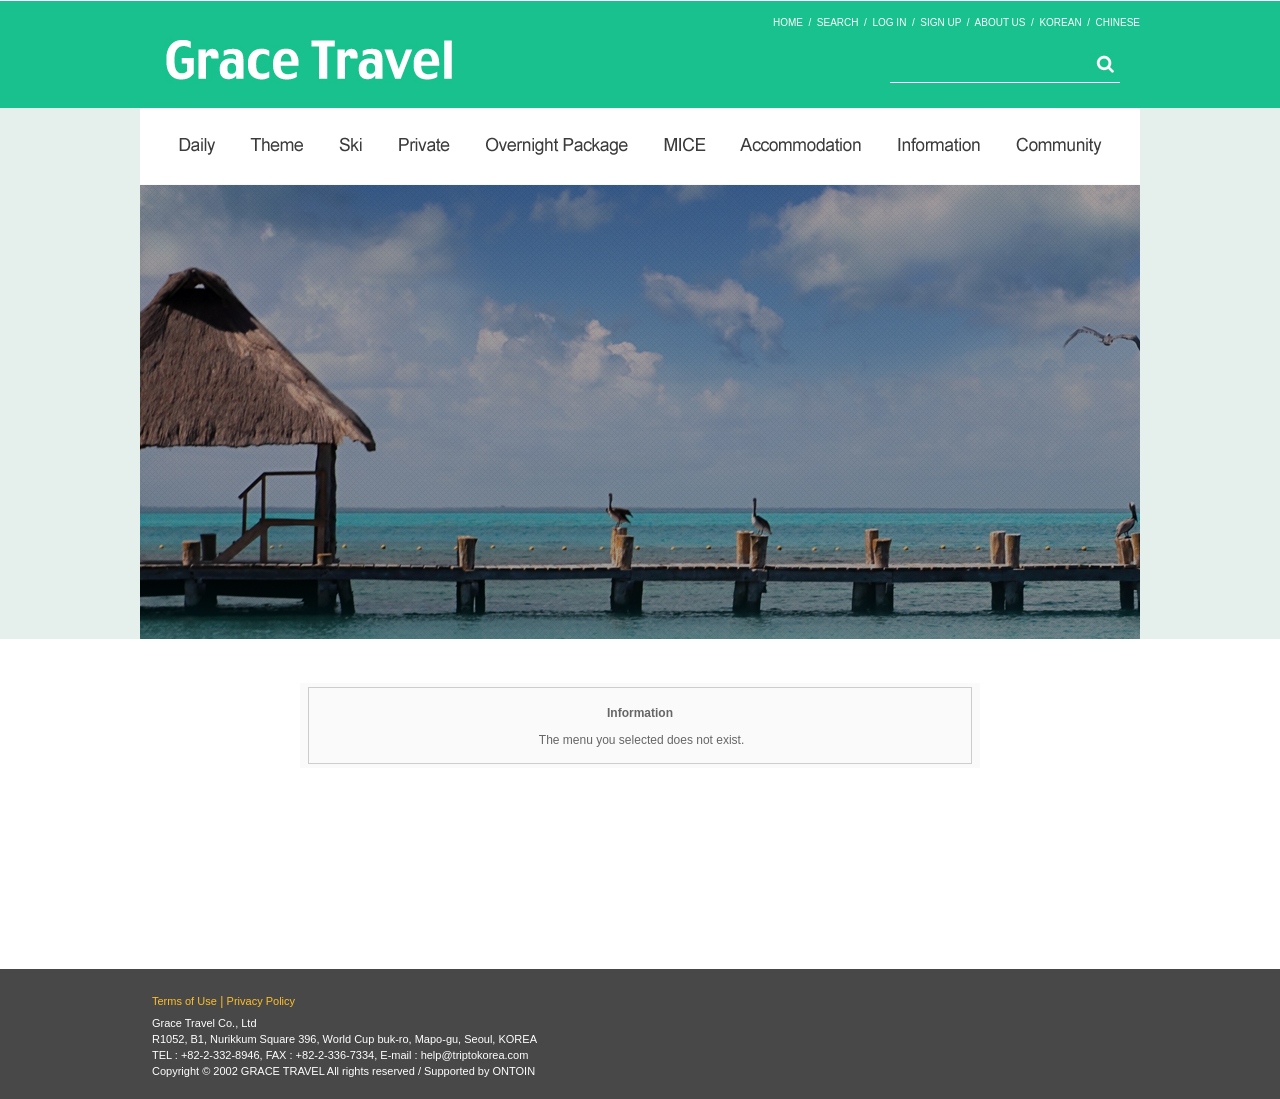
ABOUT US (1000, 22)
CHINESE (1118, 22)
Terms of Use (184, 1001)
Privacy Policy (261, 1001)
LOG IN (889, 22)
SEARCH (838, 22)
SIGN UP (940, 22)
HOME (788, 22)
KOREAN (1060, 22)
